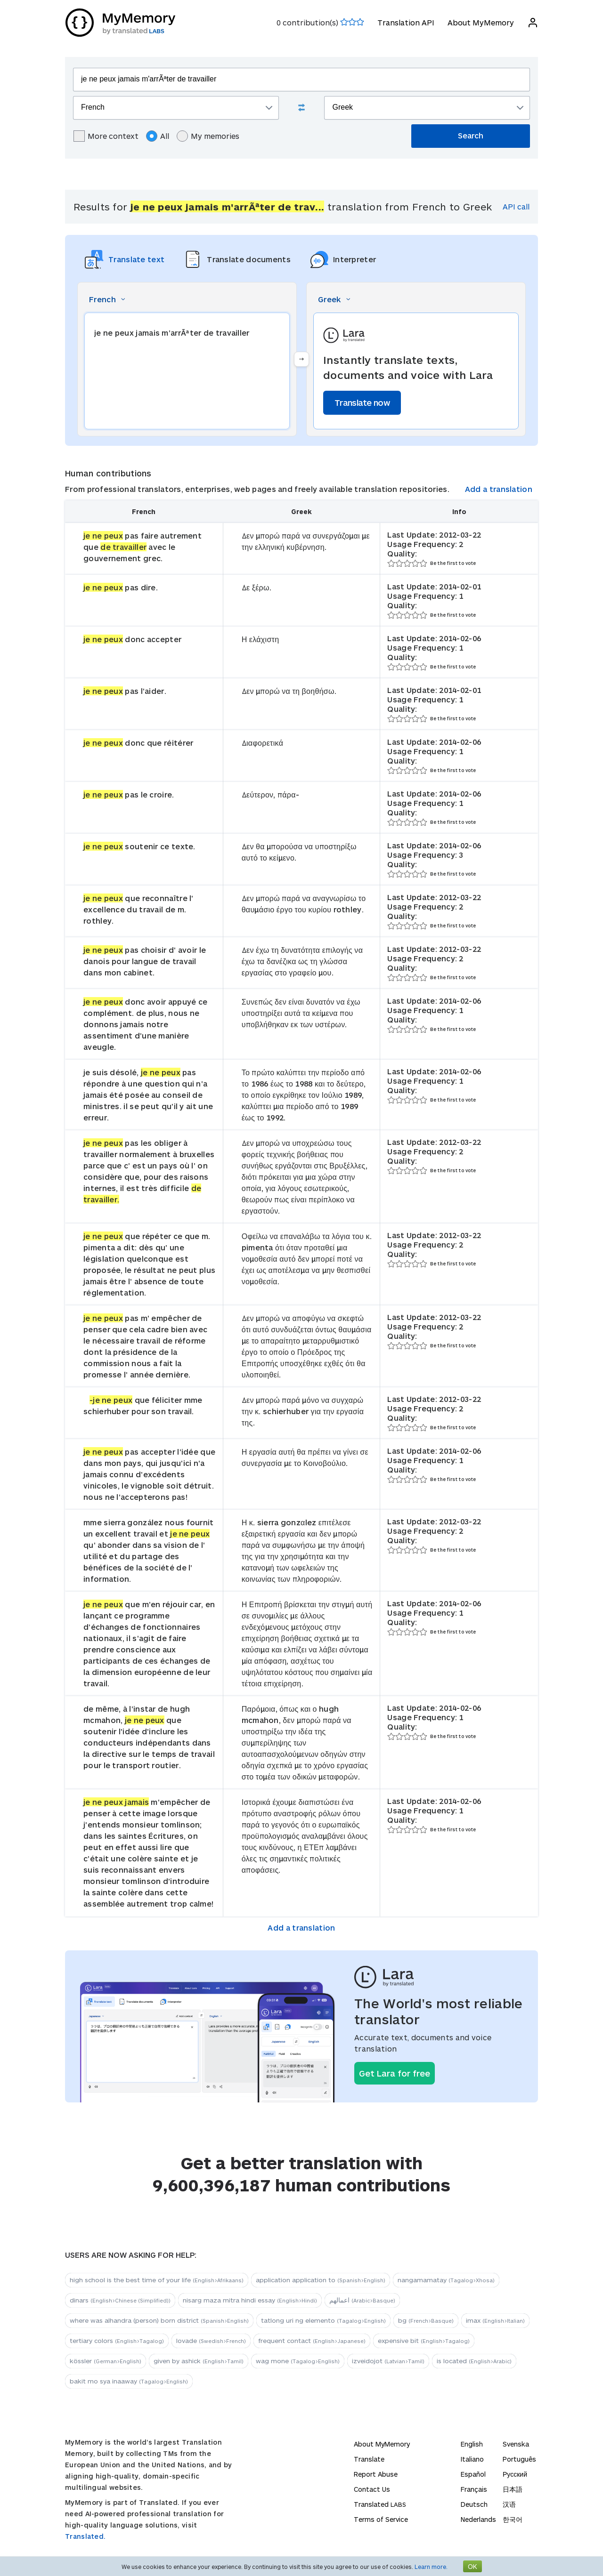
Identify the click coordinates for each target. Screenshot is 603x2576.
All (157, 136)
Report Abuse (376, 2474)
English (472, 2444)
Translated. (85, 2536)
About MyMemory (480, 22)
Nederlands (478, 2519)
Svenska (516, 2444)
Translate (369, 2459)
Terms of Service (381, 2519)
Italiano (472, 2459)
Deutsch (474, 2504)
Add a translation (498, 488)
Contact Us (372, 2489)
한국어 (512, 2519)
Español (473, 2474)
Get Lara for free (394, 2073)
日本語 (512, 2489)
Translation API (405, 22)
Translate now (362, 402)
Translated (380, 2504)
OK (472, 2566)
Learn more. (431, 2566)
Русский (515, 2474)
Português (519, 2459)
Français (474, 2489)
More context (106, 136)
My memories (208, 136)
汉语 (509, 2504)
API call (516, 206)
